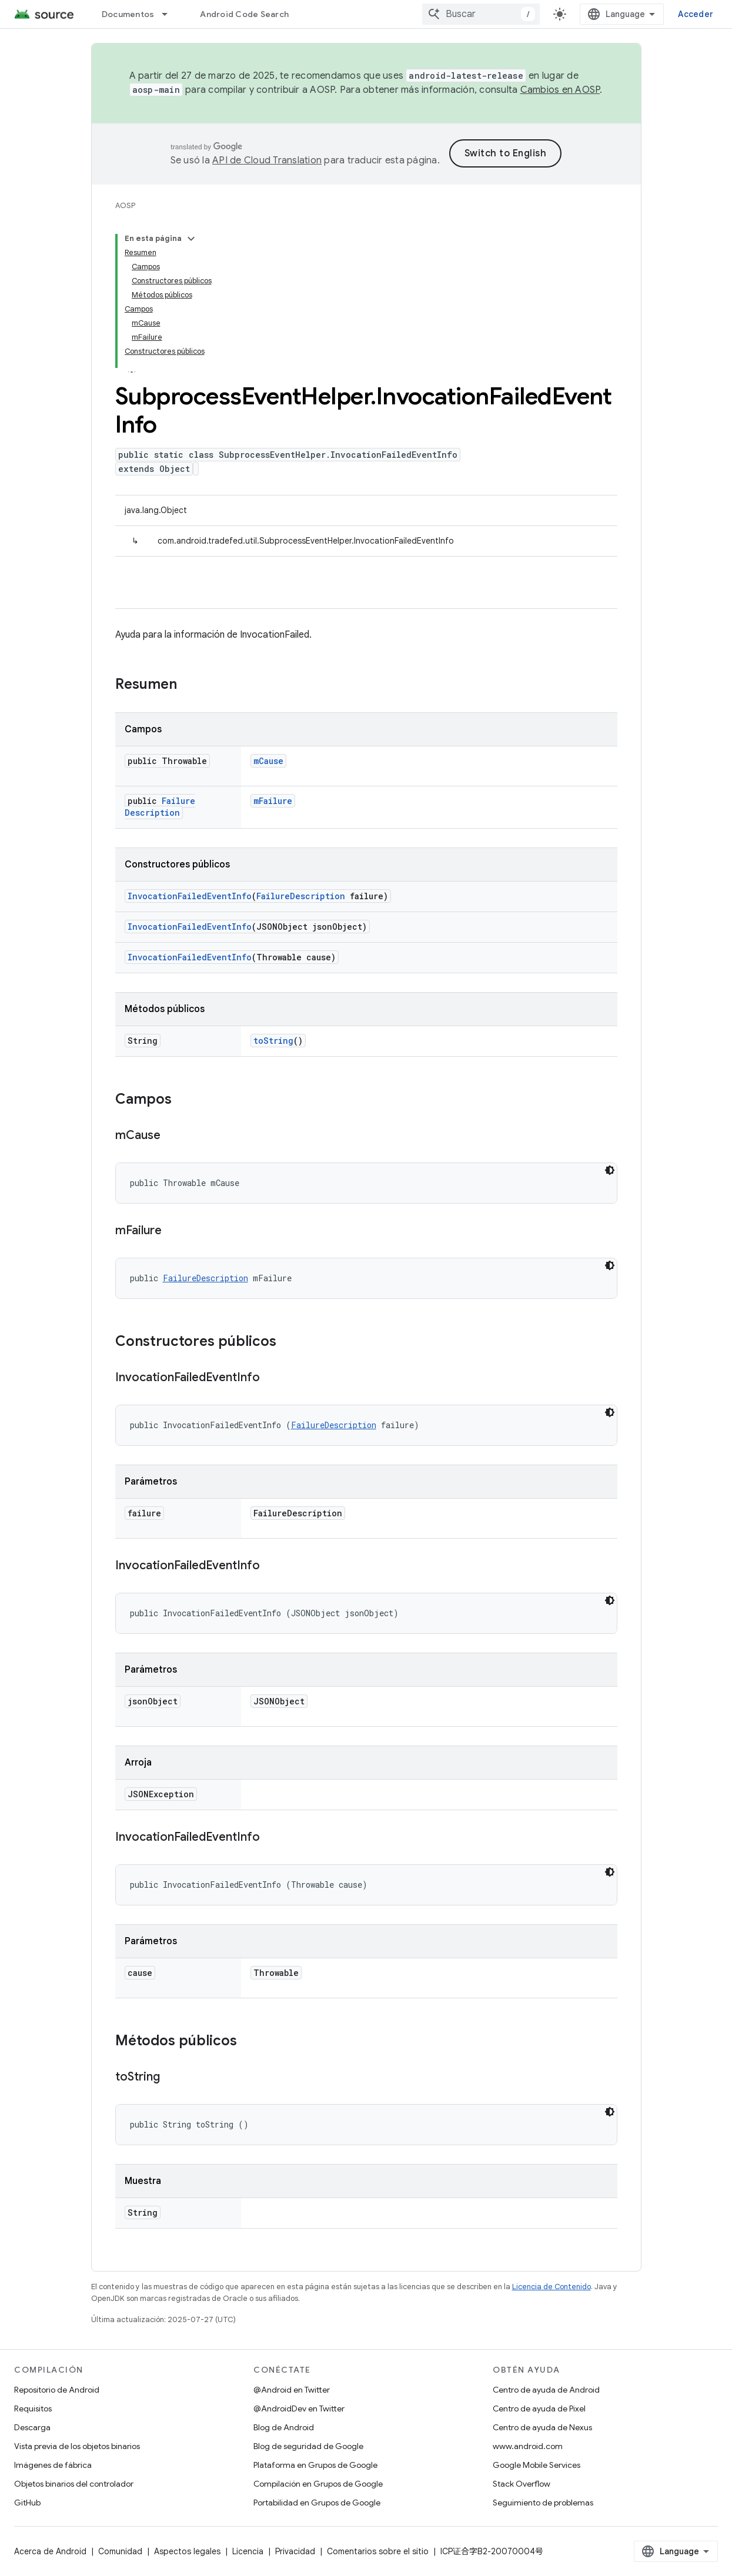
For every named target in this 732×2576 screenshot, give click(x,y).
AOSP (125, 205)
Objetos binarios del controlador (73, 2483)
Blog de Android (283, 2427)
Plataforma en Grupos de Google (315, 2465)
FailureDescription (160, 806)
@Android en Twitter (291, 2389)
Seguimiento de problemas (543, 2502)
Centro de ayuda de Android (546, 2389)
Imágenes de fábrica (53, 2465)
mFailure (272, 800)
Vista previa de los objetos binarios (77, 2446)
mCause (268, 760)
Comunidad (120, 2551)
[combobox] (481, 14)
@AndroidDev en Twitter (299, 2408)
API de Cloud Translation (267, 160)
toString (273, 1040)
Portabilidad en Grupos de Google (316, 2502)
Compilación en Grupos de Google (318, 2483)
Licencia (247, 2551)
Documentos (128, 14)
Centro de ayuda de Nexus (542, 2427)
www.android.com (528, 2446)
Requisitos (33, 2408)
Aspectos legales (187, 2551)
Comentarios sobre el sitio (378, 2551)
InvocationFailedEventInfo (190, 896)
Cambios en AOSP (560, 90)
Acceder (695, 14)
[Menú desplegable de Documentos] (170, 14)
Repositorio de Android (56, 2389)
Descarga (32, 2427)
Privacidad (295, 2551)
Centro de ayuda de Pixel (539, 2408)
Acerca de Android (50, 2551)
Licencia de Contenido (551, 2287)
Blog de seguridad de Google (308, 2446)
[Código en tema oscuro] (610, 1170)
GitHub (27, 2502)
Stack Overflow (521, 2483)
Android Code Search (244, 14)
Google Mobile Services (536, 2465)
